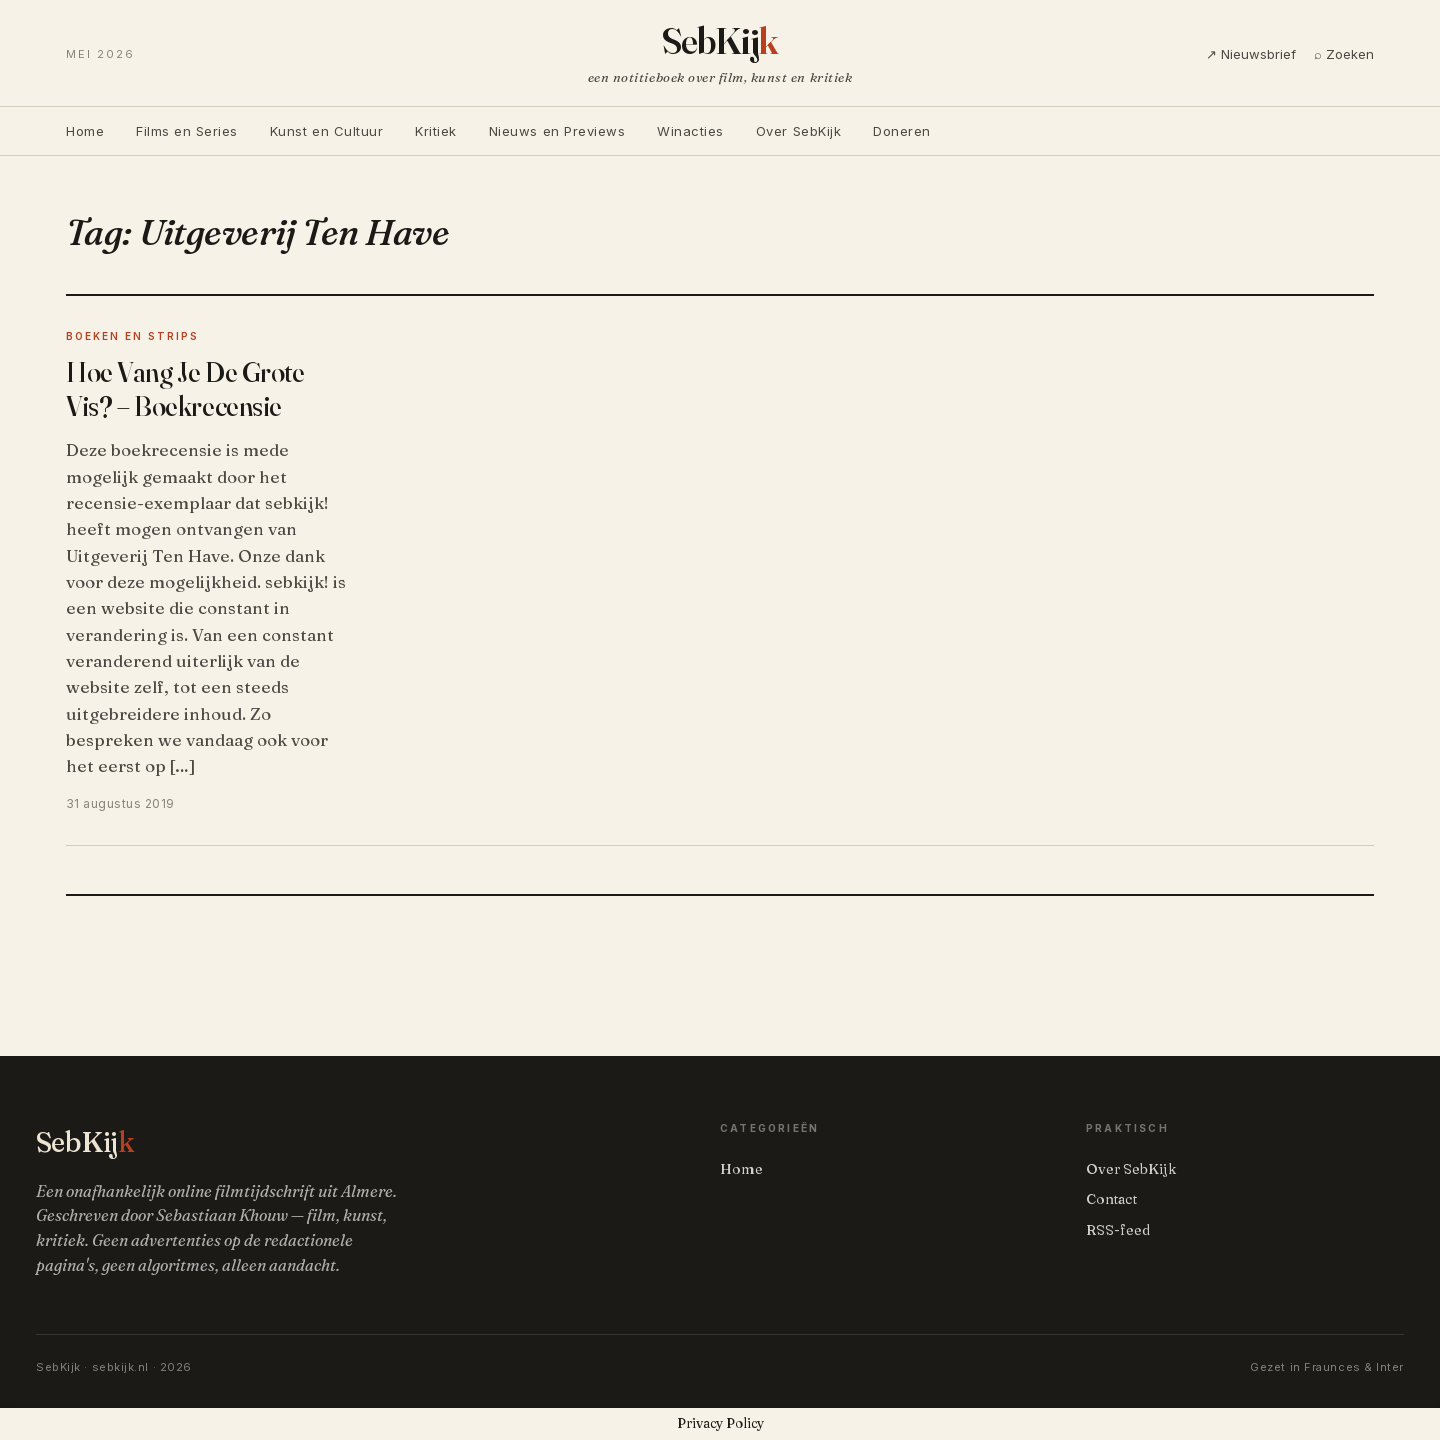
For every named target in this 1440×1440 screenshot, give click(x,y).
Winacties (690, 131)
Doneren (902, 131)
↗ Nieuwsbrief (1251, 54)
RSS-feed (1118, 1230)
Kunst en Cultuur (326, 131)
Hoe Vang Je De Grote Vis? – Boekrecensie (185, 389)
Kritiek (436, 131)
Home (85, 131)
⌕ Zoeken (1344, 54)
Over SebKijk (798, 131)
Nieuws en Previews (557, 131)
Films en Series (187, 131)
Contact (1111, 1199)
